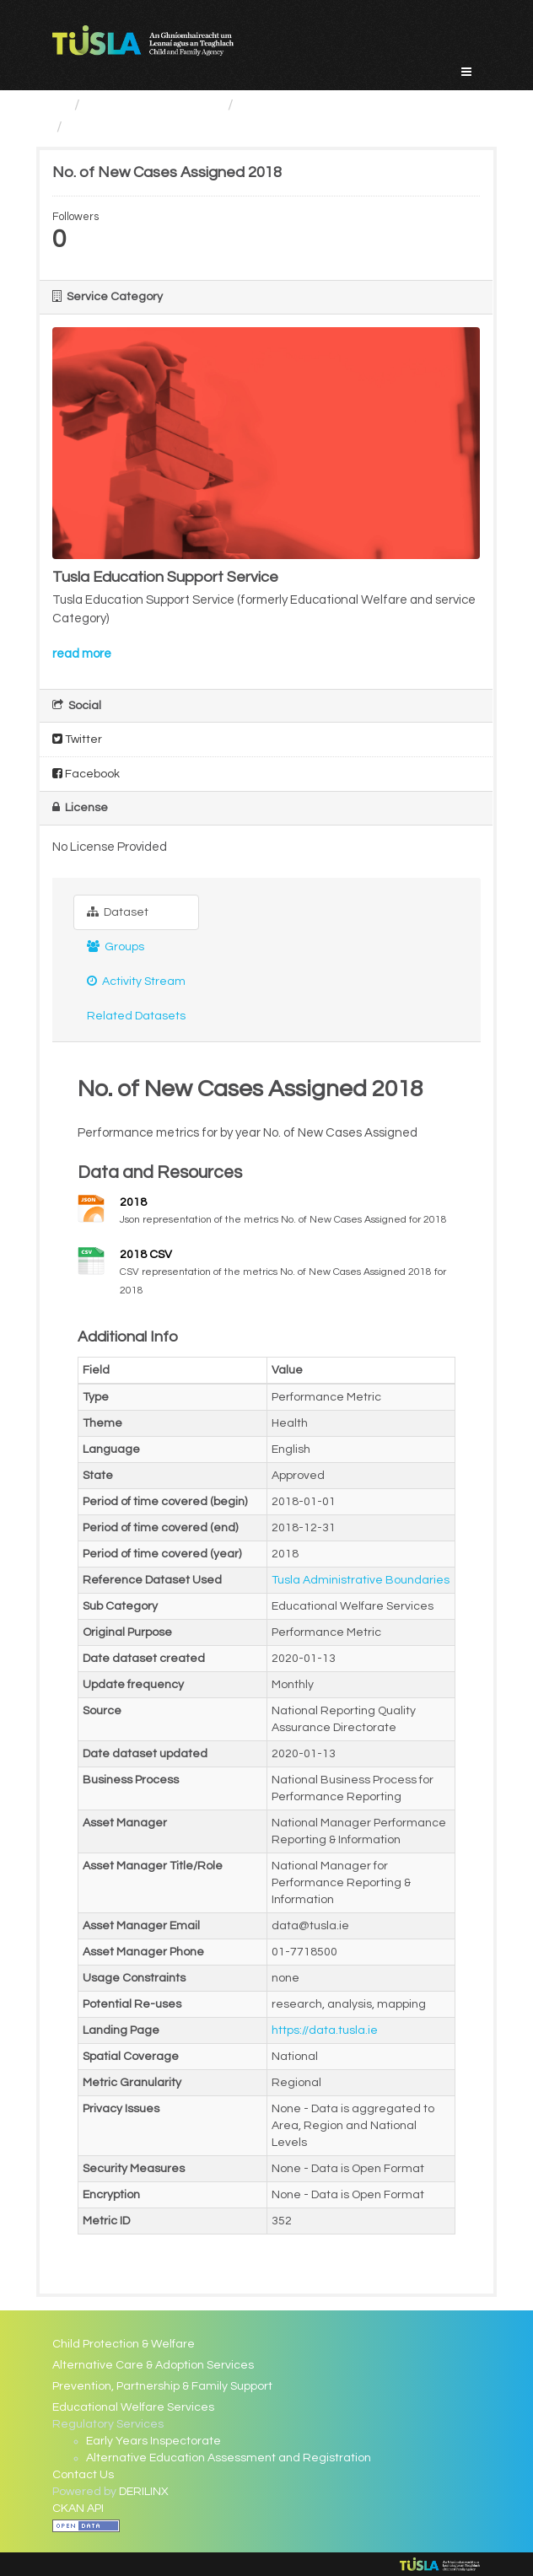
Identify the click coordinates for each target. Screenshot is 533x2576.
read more (81, 654)
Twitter (77, 739)
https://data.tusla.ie (325, 2030)
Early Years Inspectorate (153, 2441)
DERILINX (144, 2492)
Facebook (86, 773)
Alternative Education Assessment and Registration (228, 2458)
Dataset (117, 912)
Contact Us (83, 2475)
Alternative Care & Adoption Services (153, 2365)
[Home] (59, 105)
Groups (115, 946)
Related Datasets (136, 1016)
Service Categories (154, 105)
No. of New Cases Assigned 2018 (184, 127)
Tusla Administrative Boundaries (361, 1580)
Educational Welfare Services (342, 105)
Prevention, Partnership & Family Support (162, 2386)
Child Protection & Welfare (123, 2344)
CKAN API (78, 2508)
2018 (133, 1202)
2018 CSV (146, 1255)
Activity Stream (136, 981)
